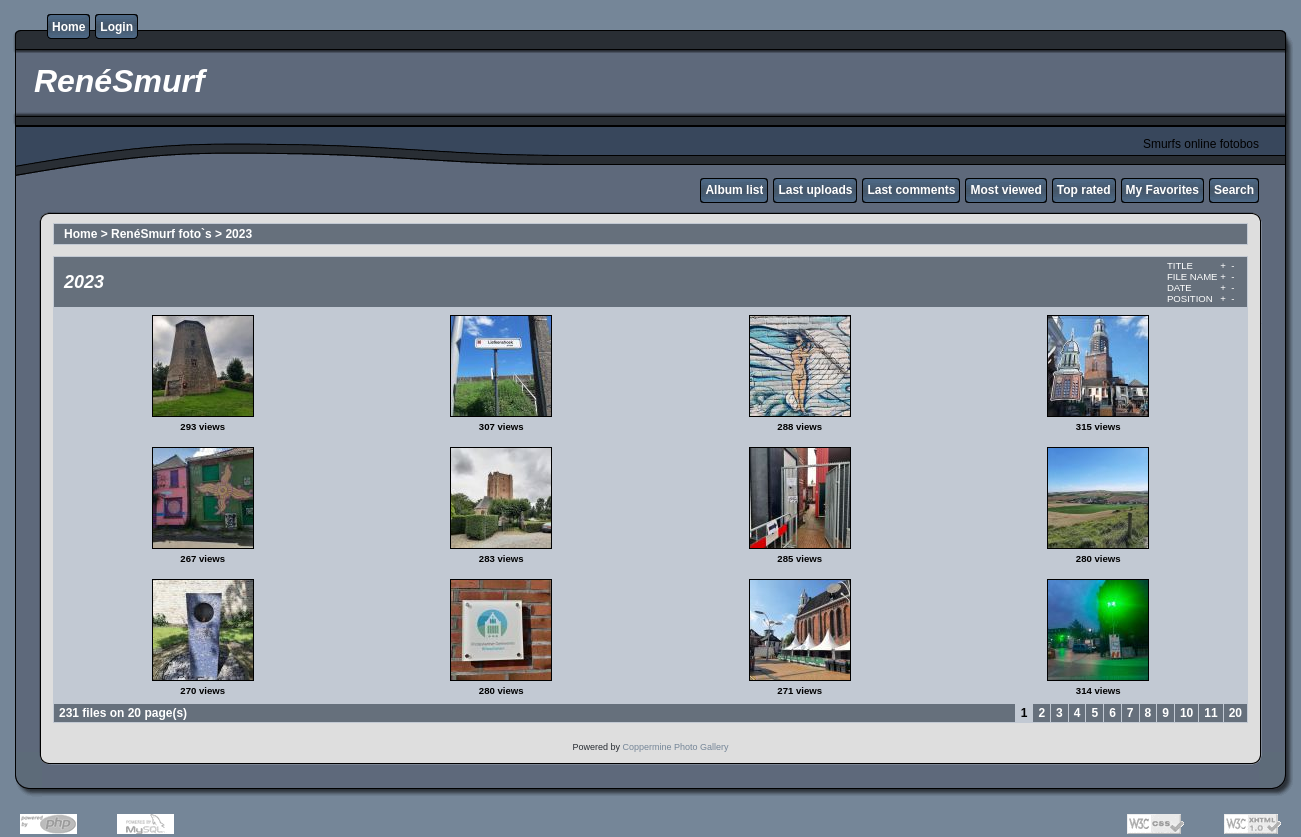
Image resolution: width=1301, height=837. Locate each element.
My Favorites (1162, 190)
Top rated (1084, 190)
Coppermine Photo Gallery (675, 747)
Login (116, 27)
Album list (734, 190)
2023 (238, 234)
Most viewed (1005, 190)
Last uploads (815, 190)
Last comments (911, 190)
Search (1234, 190)
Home (68, 27)
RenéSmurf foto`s (161, 234)
